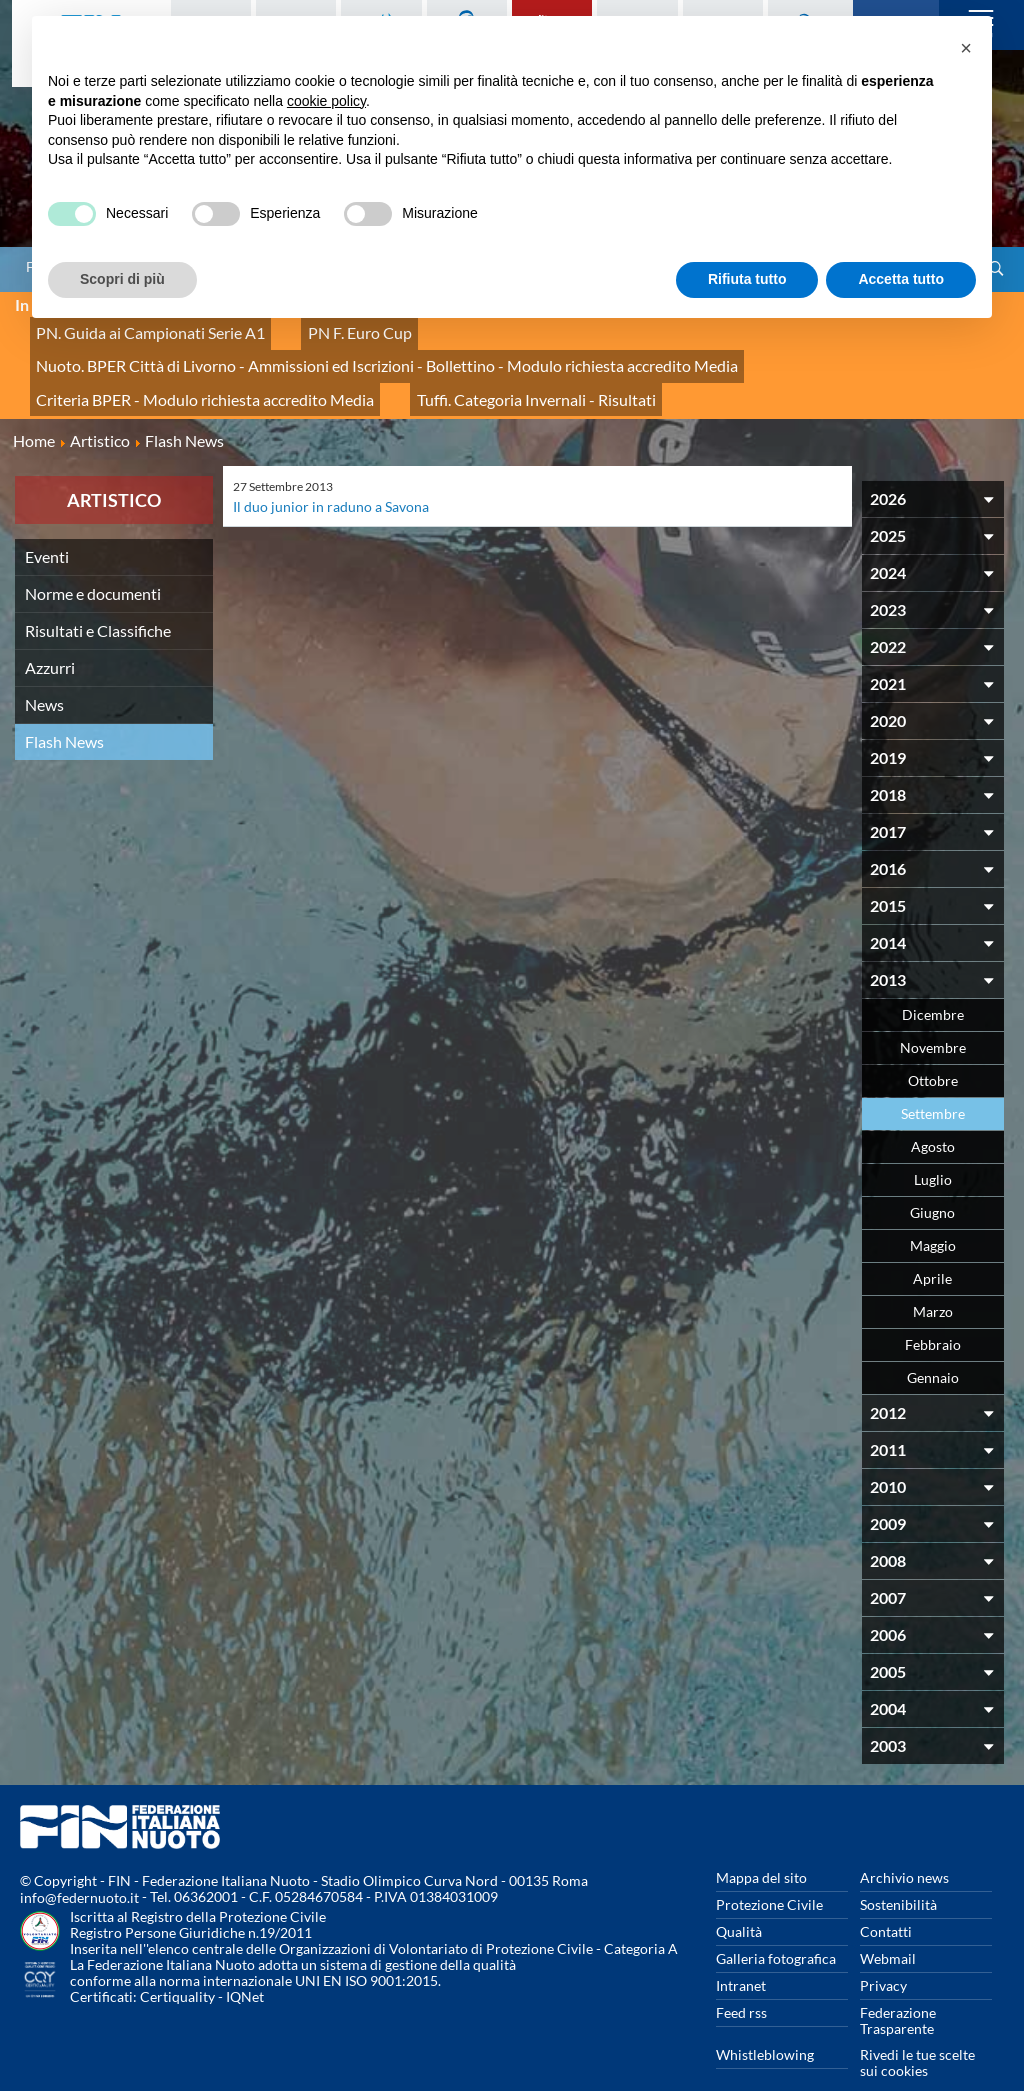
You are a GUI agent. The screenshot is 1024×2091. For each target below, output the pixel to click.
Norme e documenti (93, 560)
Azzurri (50, 634)
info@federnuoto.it (79, 1864)
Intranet (741, 1952)
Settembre (933, 1080)
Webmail (888, 1925)
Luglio (933, 1146)
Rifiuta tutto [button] (747, 279)
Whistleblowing (765, 2021)
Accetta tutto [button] (901, 279)
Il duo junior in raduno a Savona (331, 473)
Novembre (933, 1014)
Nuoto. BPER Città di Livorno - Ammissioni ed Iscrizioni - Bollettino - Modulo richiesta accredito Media (349, 349)
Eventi (47, 523)
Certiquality (177, 1963)
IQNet (245, 1963)
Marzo (933, 1278)
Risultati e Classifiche (98, 597)
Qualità (739, 1898)
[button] (966, 48)
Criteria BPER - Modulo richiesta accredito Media (184, 371)
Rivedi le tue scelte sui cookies (917, 2029)
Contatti (886, 1898)
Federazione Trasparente (898, 1987)
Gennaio (933, 1344)
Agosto (933, 1113)
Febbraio (933, 1311)
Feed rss (741, 1979)
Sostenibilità (898, 1871)
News (44, 671)
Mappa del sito (761, 1844)
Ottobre (933, 1047)
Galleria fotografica (776, 1925)
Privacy (883, 1952)
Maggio (933, 1212)
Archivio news (904, 1844)
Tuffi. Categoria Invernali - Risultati (476, 371)
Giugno (932, 1179)
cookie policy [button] (326, 101)
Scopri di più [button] (122, 279)
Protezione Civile (769, 1871)
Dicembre (933, 981)
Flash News (64, 708)
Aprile (932, 1245)
